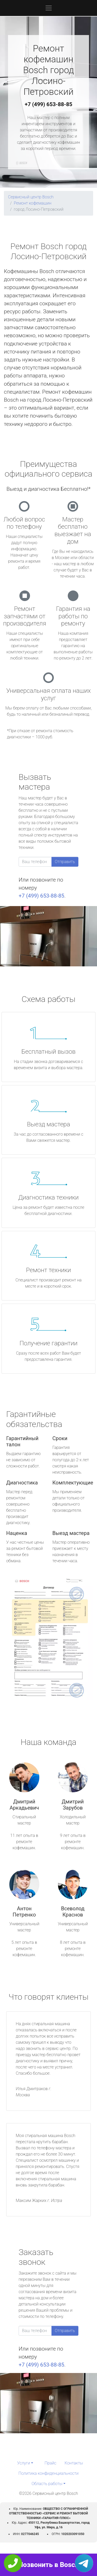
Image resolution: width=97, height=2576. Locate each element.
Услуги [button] (23, 2463)
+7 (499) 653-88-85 (48, 104)
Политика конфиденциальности (48, 2473)
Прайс (50, 2463)
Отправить (65, 861)
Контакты (74, 2463)
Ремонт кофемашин (32, 203)
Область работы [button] (47, 2483)
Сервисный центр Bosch (31, 197)
